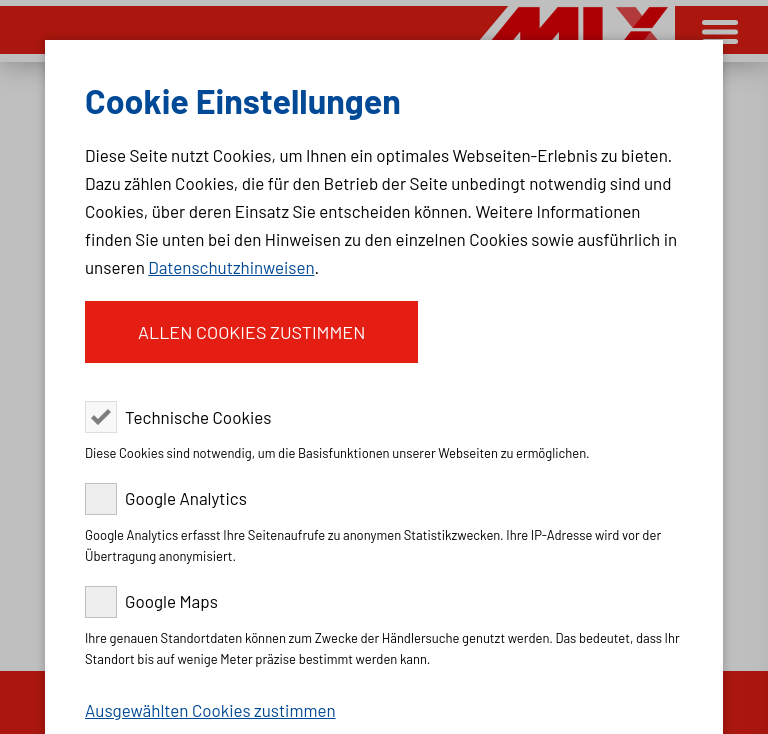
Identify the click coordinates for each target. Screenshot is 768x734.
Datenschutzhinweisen (231, 267)
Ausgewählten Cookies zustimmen (210, 710)
